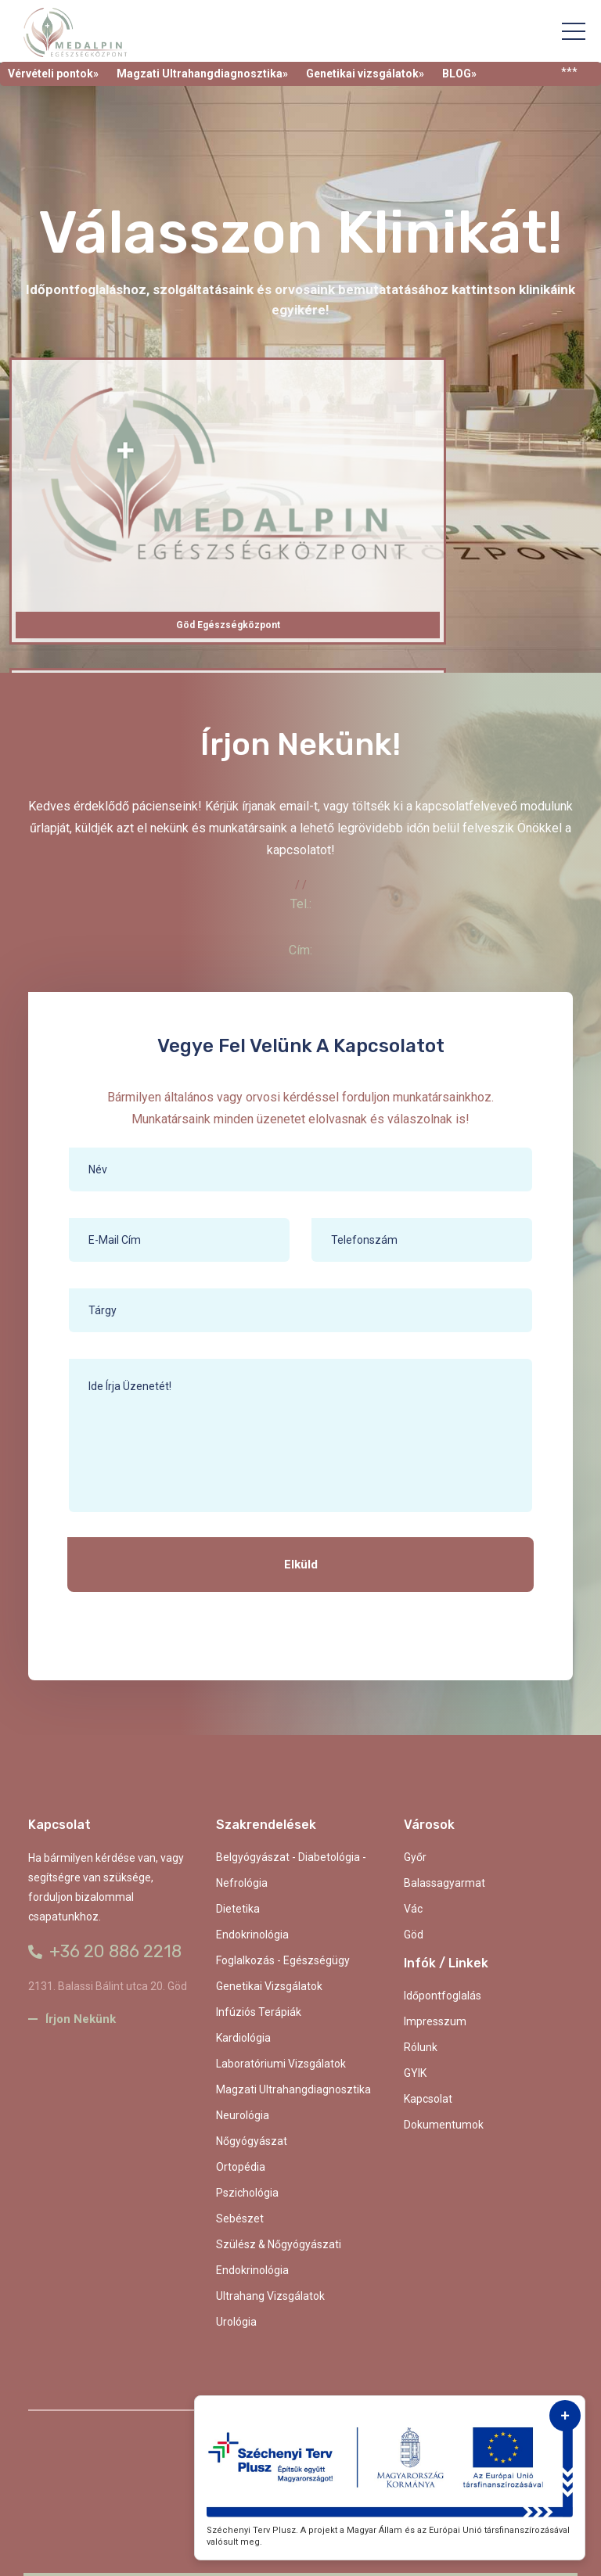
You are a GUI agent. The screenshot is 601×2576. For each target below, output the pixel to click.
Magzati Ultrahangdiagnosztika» (202, 73)
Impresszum (435, 2021)
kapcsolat (428, 2099)
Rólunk (420, 2047)
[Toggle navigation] (573, 31)
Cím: (300, 950)
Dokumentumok (444, 2124)
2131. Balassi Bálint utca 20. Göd (107, 1986)
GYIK (415, 2073)
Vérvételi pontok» (53, 73)
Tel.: (300, 903)
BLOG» (459, 73)
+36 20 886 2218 (105, 1951)
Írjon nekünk (72, 2019)
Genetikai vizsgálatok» (365, 73)
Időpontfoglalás (442, 1995)
